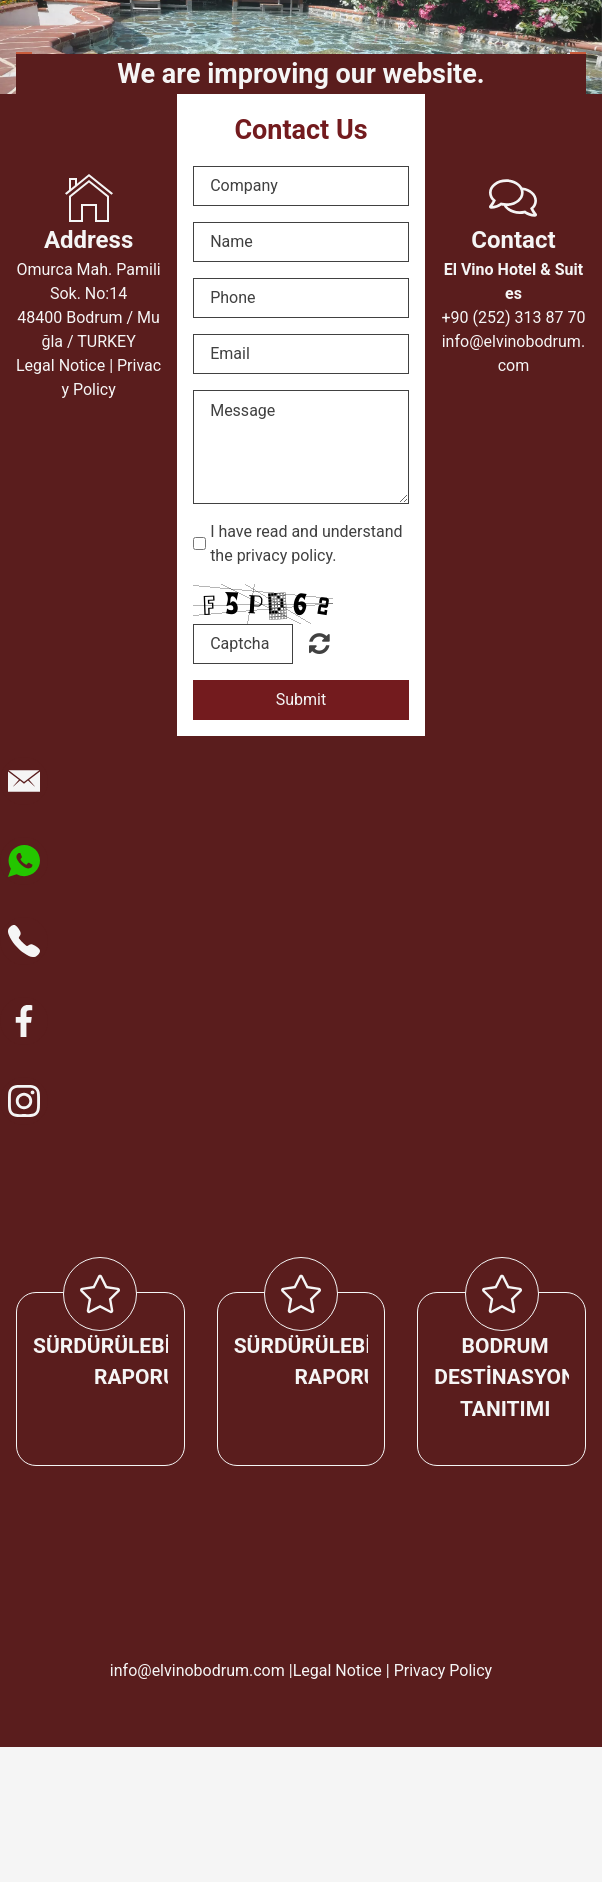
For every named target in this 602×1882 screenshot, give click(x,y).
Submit (301, 699)
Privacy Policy (443, 1670)
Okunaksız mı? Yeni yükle (319, 643)
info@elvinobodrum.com (197, 1670)
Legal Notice (60, 365)
